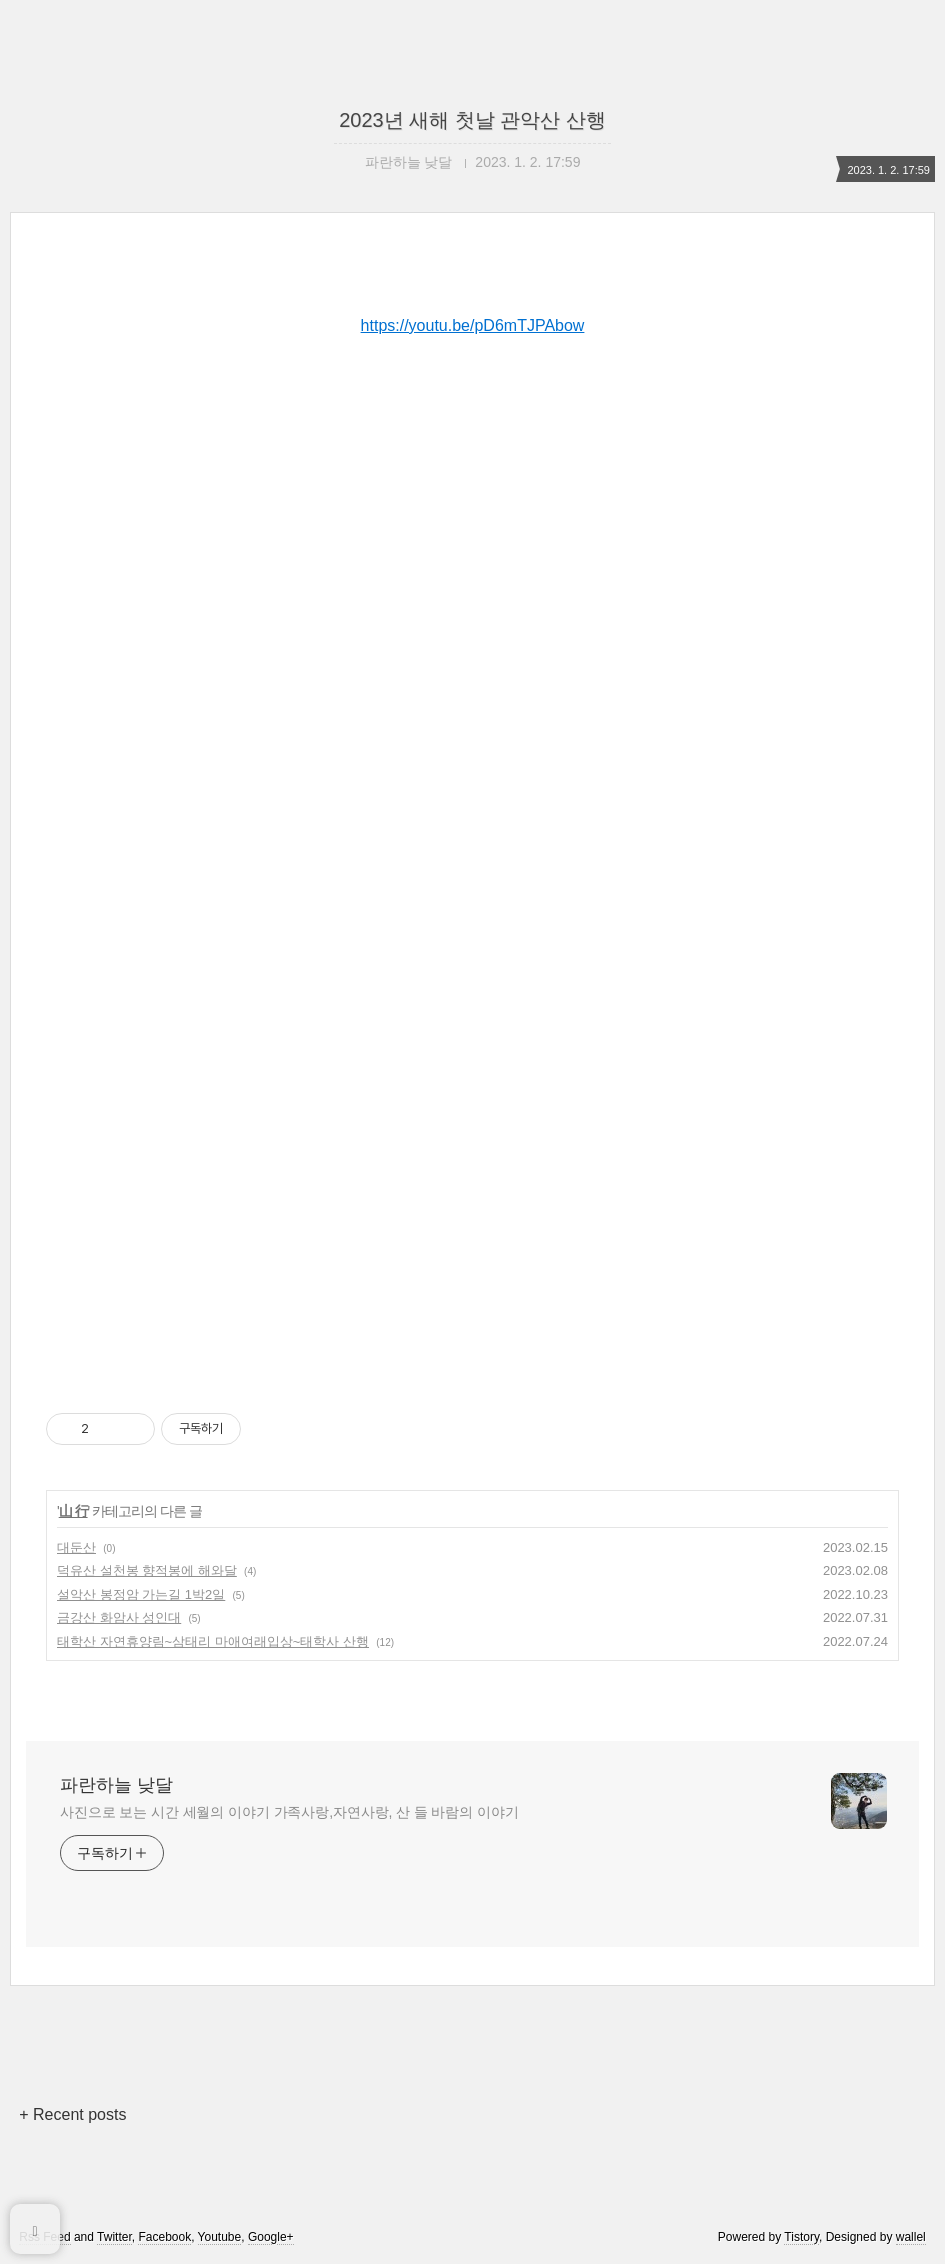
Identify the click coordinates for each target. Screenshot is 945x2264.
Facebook (164, 2237)
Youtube (220, 2237)
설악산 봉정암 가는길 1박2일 (141, 1594)
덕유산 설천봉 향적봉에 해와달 (147, 1570)
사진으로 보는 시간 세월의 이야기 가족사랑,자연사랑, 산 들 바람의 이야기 (289, 1812)
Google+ (271, 2237)
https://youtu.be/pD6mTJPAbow (473, 325)
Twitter (114, 2237)
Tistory (801, 2237)
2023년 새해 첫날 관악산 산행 (472, 120)
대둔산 (76, 1547)
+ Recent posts (72, 2114)
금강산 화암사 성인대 (119, 1617)
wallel (911, 2237)
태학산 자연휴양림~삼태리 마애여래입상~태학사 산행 (213, 1641)
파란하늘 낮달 (116, 1785)
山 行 (73, 1511)
